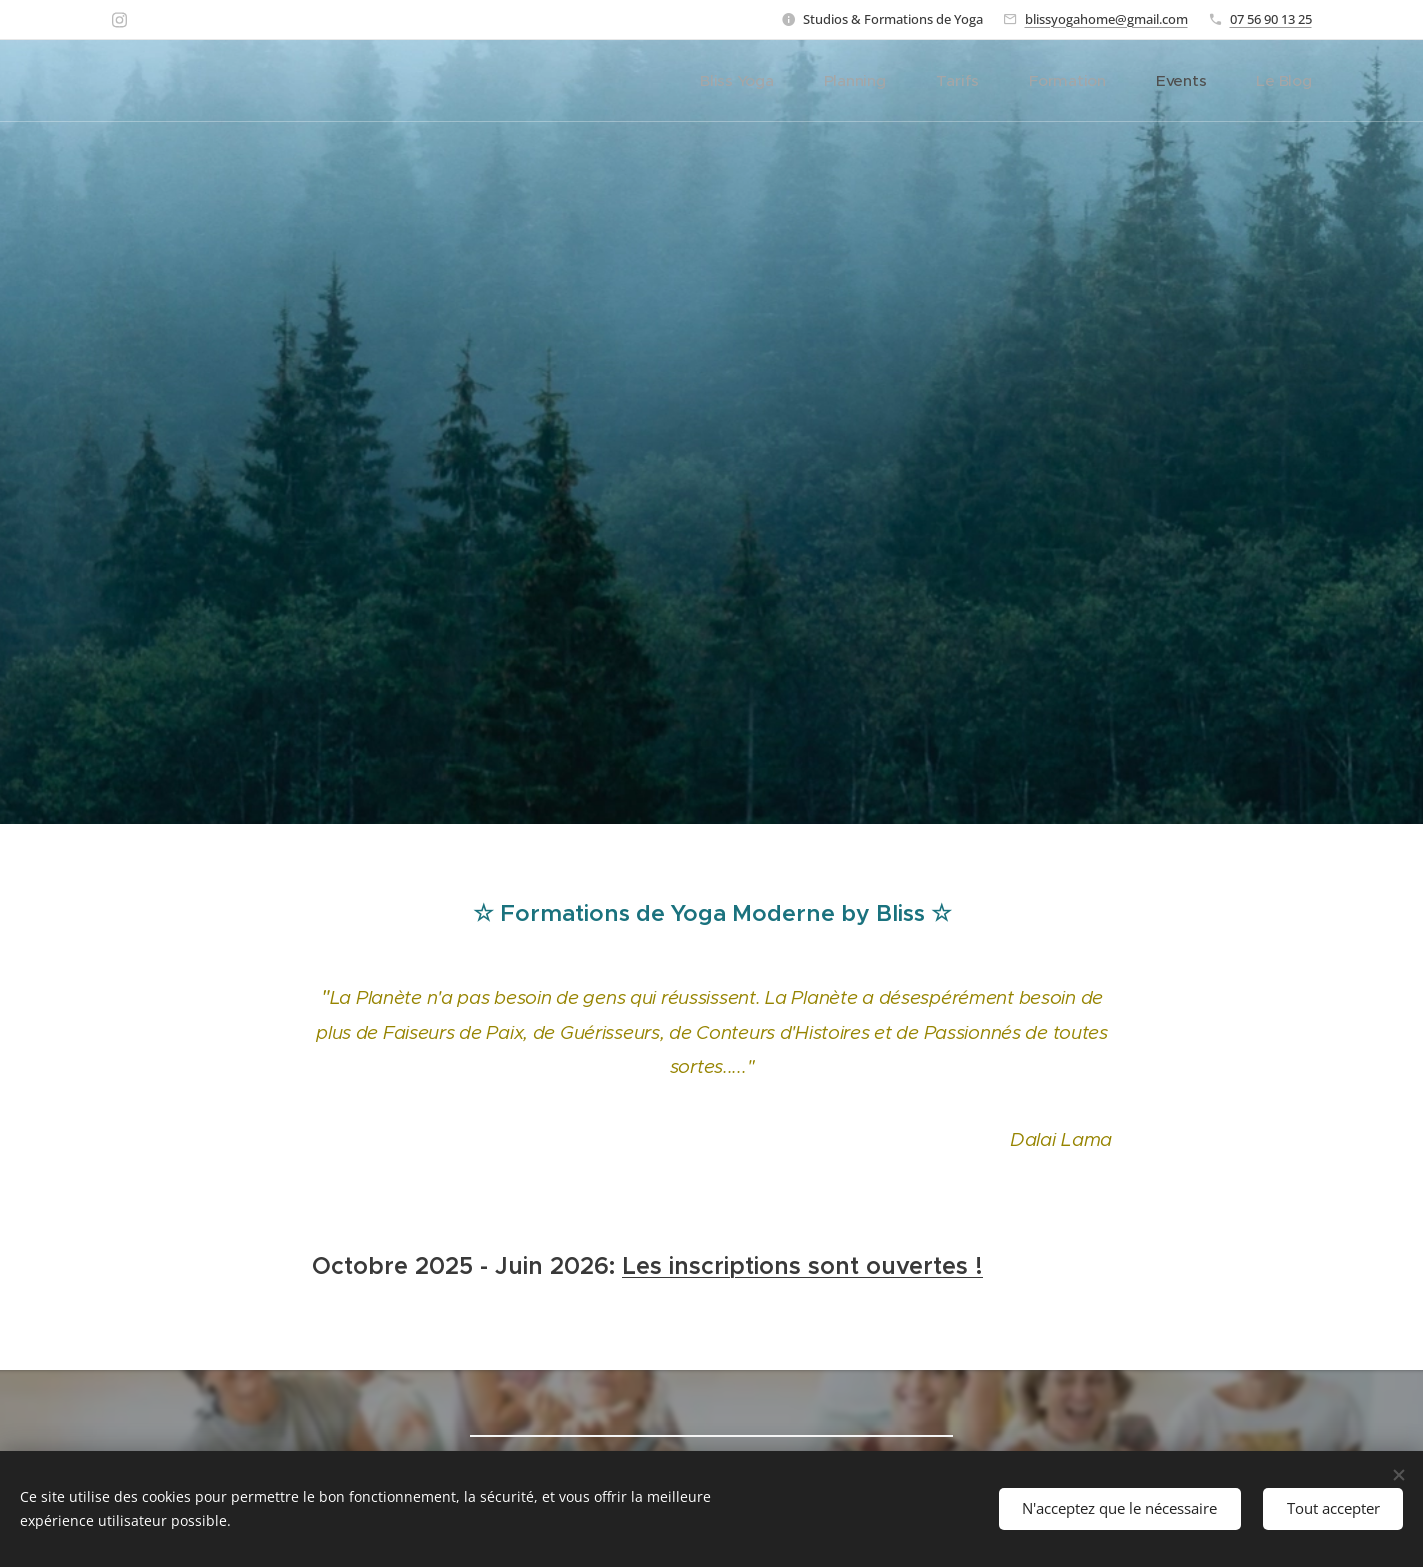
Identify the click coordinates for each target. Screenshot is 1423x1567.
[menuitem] (785, 81)
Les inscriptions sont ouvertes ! (802, 1265)
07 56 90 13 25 (1271, 19)
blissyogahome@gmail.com (1106, 19)
